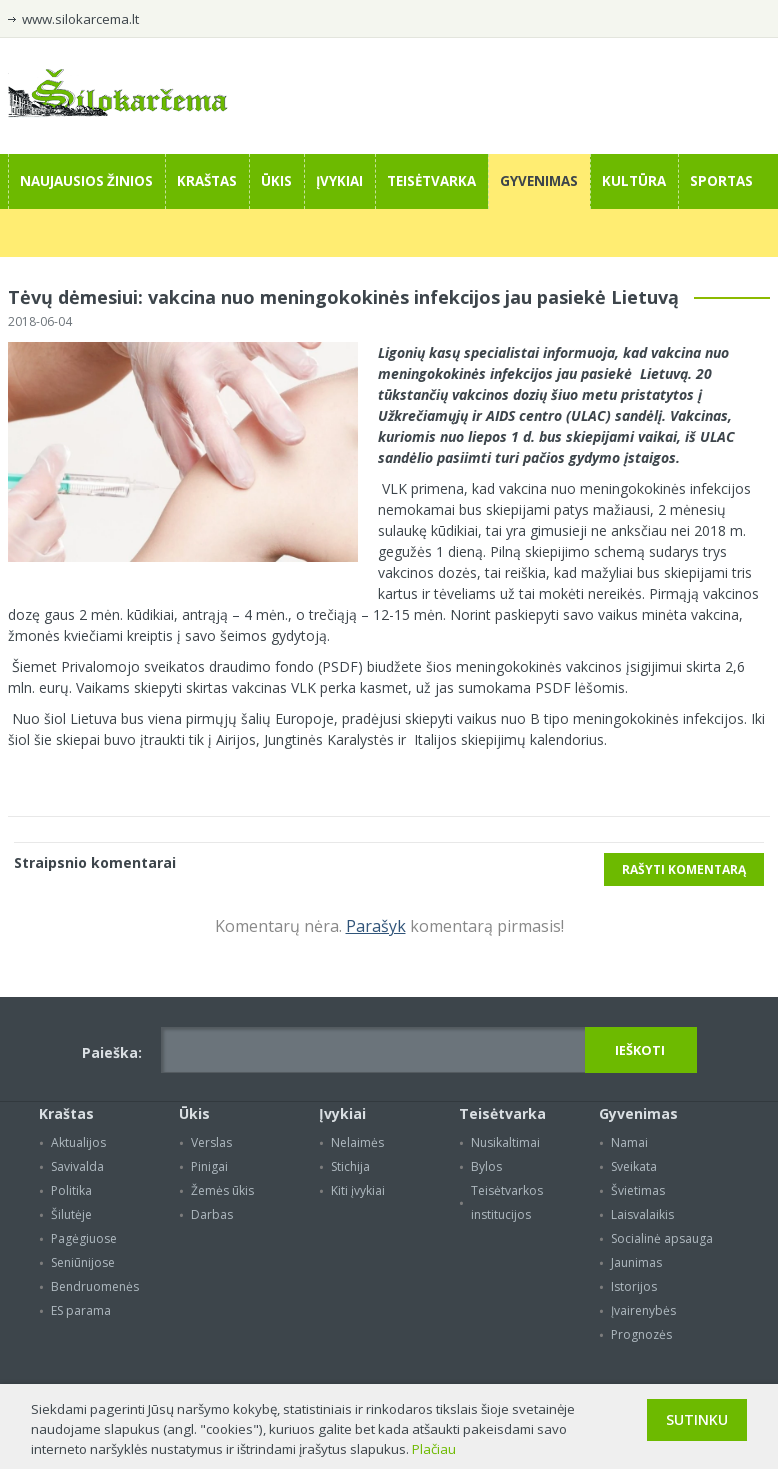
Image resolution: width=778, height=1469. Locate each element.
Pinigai (209, 1166)
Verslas (211, 1142)
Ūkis (276, 181)
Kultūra (634, 181)
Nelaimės (357, 1142)
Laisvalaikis (642, 1214)
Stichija (350, 1166)
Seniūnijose (83, 1262)
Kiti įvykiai (358, 1190)
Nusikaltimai (505, 1142)
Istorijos (634, 1286)
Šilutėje (71, 1214)
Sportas (721, 181)
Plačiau (434, 1449)
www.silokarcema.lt (80, 19)
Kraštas (207, 181)
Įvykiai (339, 181)
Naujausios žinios (86, 181)
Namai (629, 1142)
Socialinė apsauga (662, 1238)
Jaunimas (636, 1262)
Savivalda (77, 1166)
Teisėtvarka (431, 181)
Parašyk (376, 926)
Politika (71, 1190)
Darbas (212, 1214)
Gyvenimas (539, 181)
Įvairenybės (643, 1310)
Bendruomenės (95, 1286)
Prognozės (641, 1334)
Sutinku (697, 1419)
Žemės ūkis (222, 1190)
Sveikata (634, 1166)
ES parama (81, 1310)
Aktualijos (78, 1142)
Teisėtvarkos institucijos (507, 1202)
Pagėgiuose (84, 1238)
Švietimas (638, 1190)
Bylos (486, 1166)
